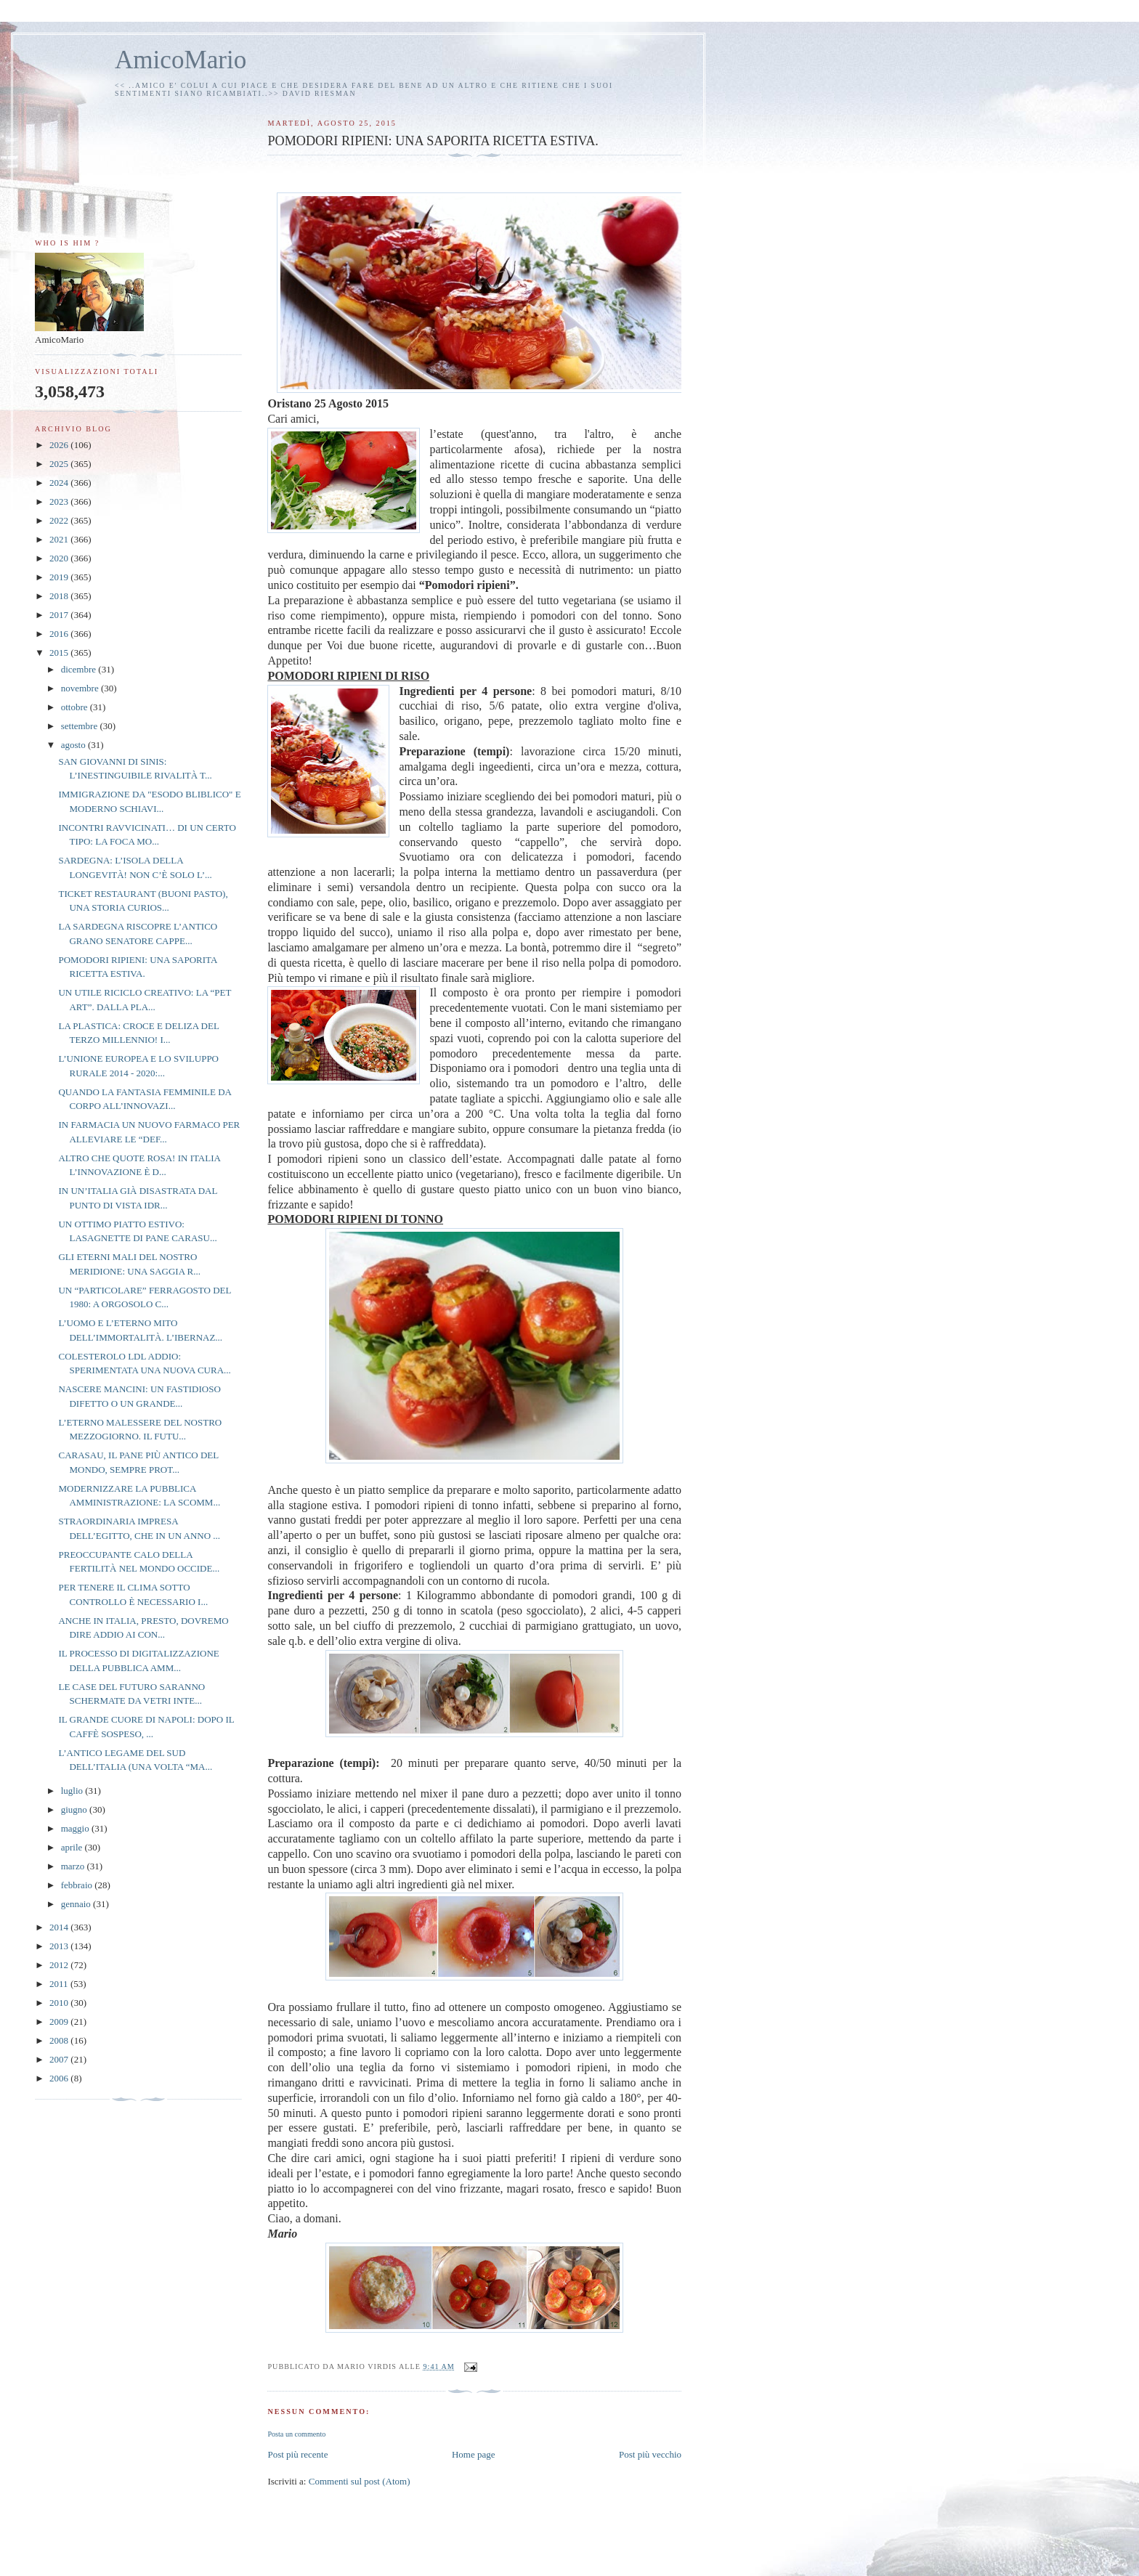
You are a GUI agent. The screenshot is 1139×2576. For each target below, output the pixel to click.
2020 (59, 558)
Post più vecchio (650, 2454)
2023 (59, 501)
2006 (59, 2078)
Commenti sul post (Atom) (359, 2481)
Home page (473, 2454)
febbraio (78, 1885)
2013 (59, 1946)
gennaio (77, 1903)
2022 (59, 520)
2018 (59, 595)
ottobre (75, 707)
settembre (80, 725)
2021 (59, 539)
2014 (59, 1927)
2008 (59, 2040)
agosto (74, 744)
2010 (59, 2002)
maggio (76, 1828)
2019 (59, 577)
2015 (59, 652)
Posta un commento (296, 2434)
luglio (73, 1790)
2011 (59, 1983)
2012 (59, 1964)
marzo (74, 1866)
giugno (75, 1809)
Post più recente (297, 2454)
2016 (59, 633)
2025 (59, 463)
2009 (59, 2021)
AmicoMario (180, 60)
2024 (59, 482)
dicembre (80, 669)
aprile (73, 1847)
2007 (59, 2059)
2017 (59, 614)
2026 (59, 444)
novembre (81, 688)
